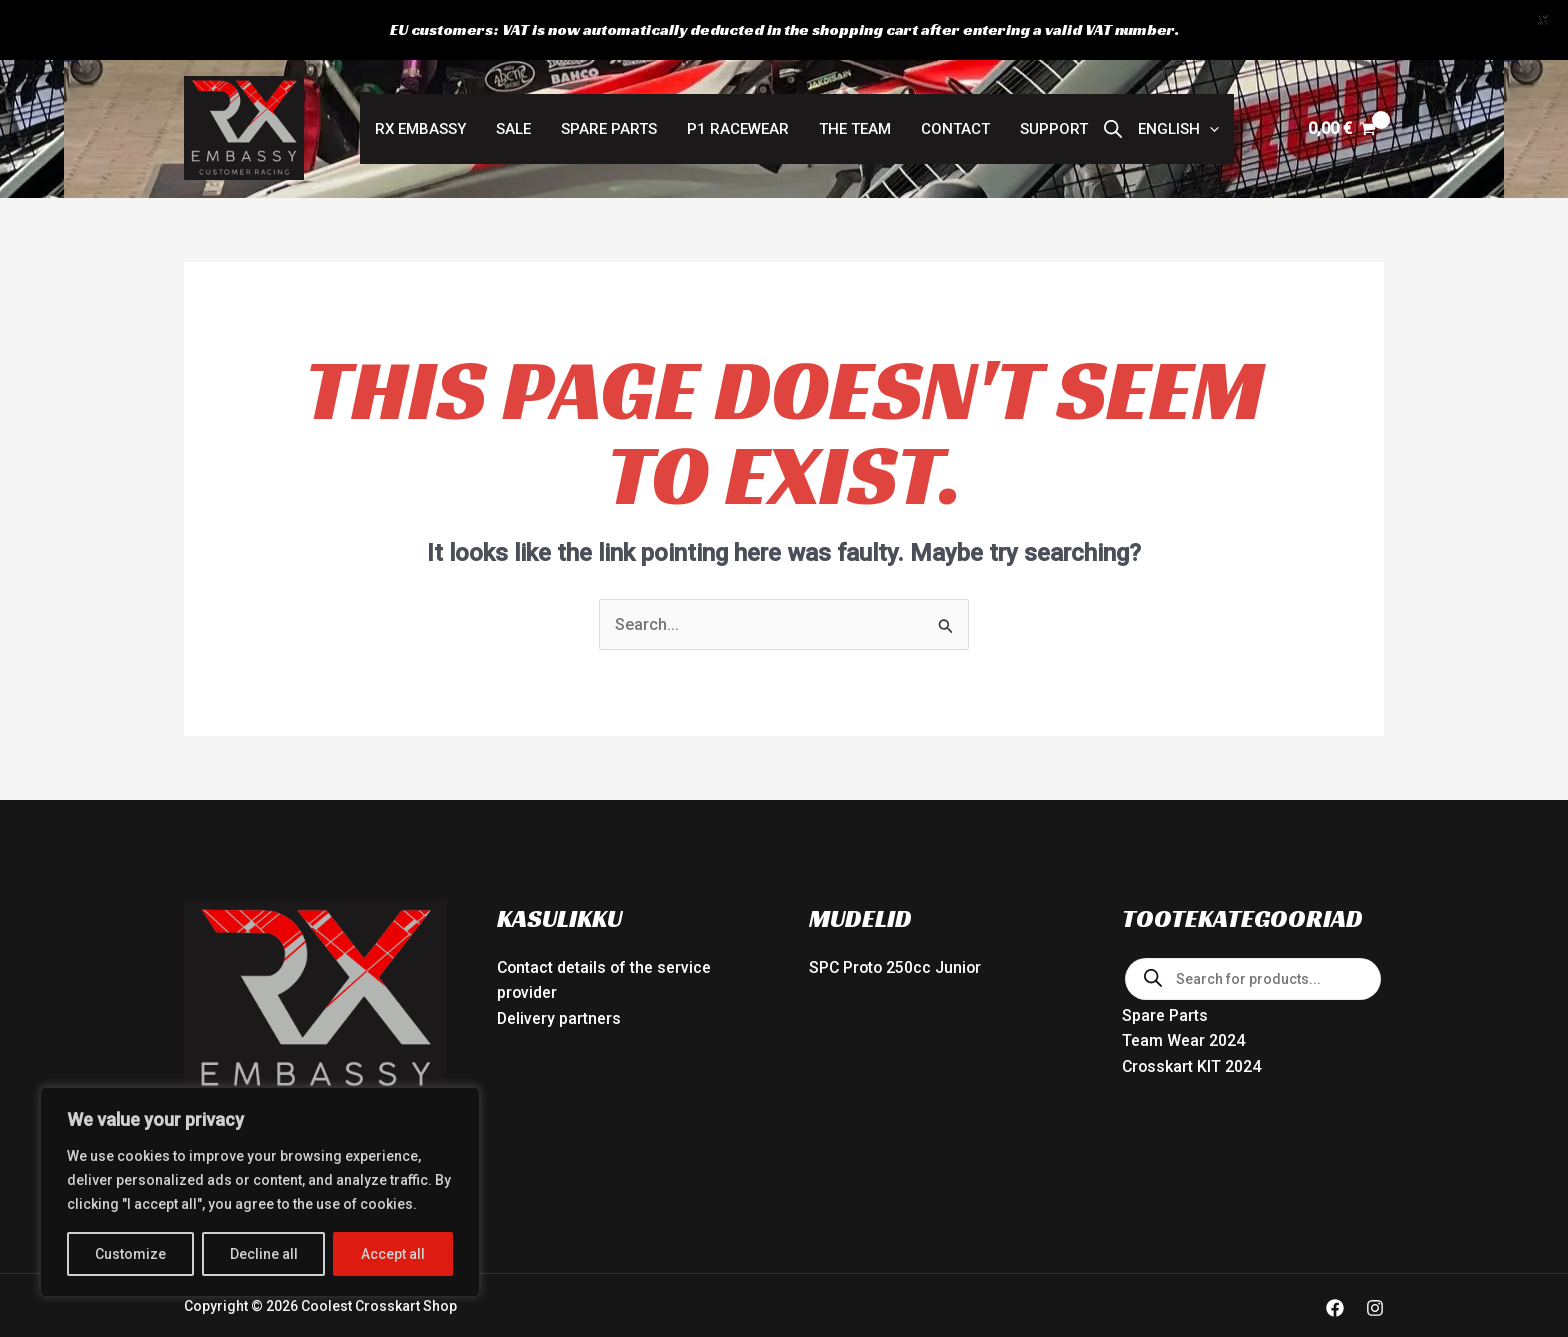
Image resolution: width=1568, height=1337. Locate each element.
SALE (513, 116)
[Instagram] (1375, 1295)
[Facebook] (1335, 1295)
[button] (1178, 116)
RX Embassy (420, 116)
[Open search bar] (1113, 116)
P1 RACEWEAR (738, 116)
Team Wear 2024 (1183, 1028)
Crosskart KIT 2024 (1192, 1053)
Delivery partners (559, 1005)
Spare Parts (609, 116)
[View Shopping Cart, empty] (1341, 116)
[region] (260, 1192)
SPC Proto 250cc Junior (897, 954)
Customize (130, 1254)
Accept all (393, 1254)
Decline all (264, 1254)
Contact (955, 116)
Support (1054, 116)
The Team (855, 116)
